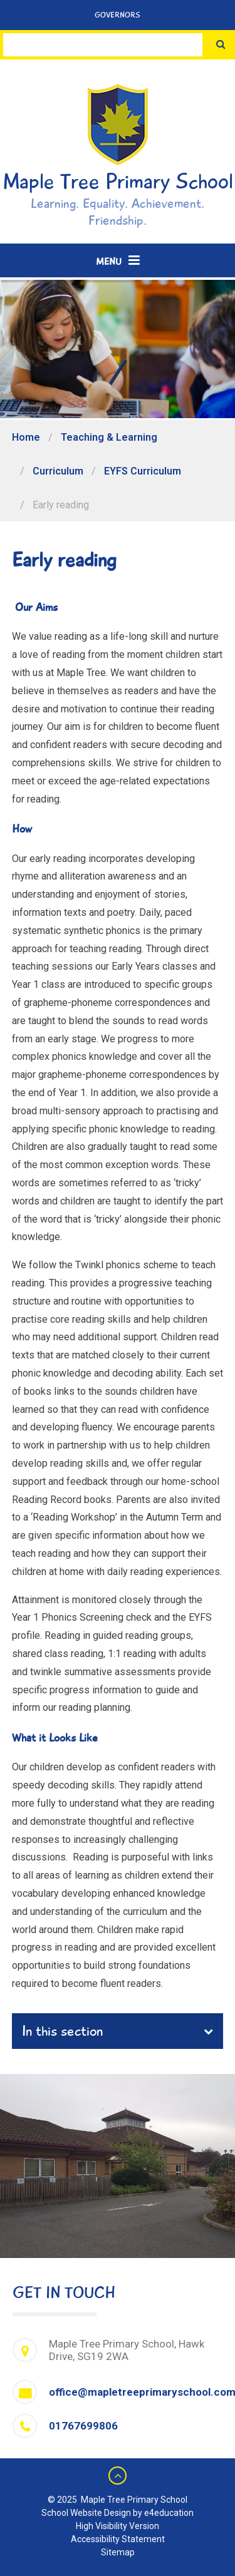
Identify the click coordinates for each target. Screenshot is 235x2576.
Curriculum (58, 471)
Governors (117, 15)
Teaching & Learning (109, 437)
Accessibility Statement (118, 2539)
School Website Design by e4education (117, 2513)
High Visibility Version (117, 2526)
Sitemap (118, 2552)
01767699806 (83, 2425)
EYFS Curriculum (142, 471)
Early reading (61, 505)
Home (26, 437)
